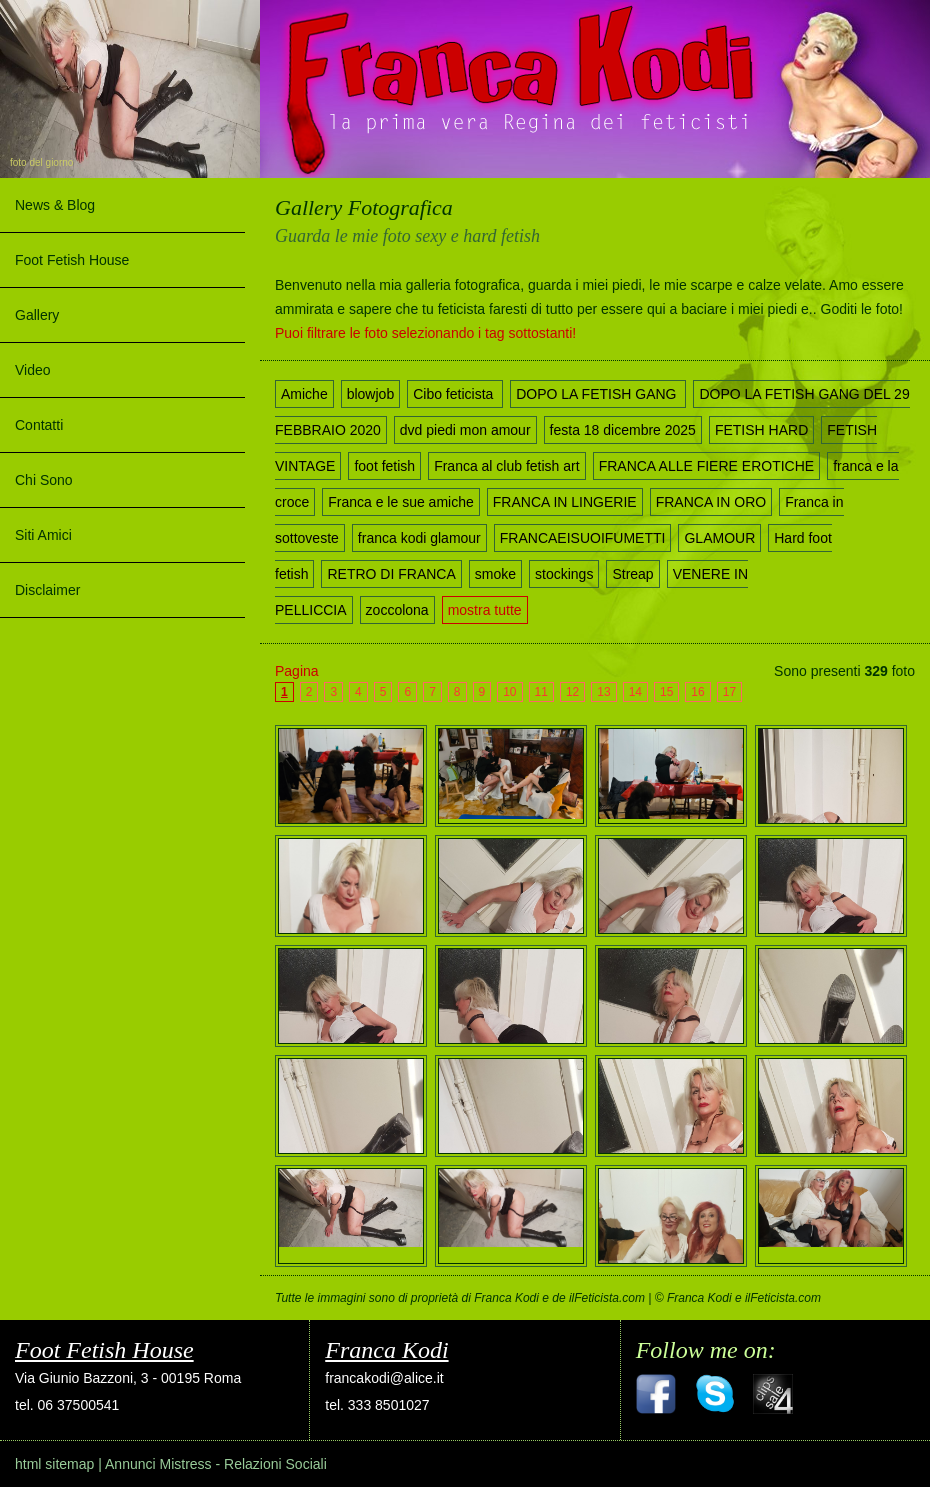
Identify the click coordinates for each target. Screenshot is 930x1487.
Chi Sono (44, 480)
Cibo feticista (455, 394)
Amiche (304, 394)
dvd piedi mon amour (465, 430)
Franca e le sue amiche (401, 502)
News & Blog (55, 205)
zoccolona (397, 610)
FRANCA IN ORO (711, 502)
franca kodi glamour (419, 538)
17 (729, 692)
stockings (564, 574)
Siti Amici (43, 535)
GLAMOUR (719, 538)
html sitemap (54, 1464)
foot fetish (384, 466)
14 (635, 692)
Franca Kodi (386, 1350)
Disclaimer (47, 590)
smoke (495, 574)
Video (33, 370)
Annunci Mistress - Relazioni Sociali (216, 1464)
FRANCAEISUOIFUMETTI (583, 538)
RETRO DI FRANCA (391, 574)
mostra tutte (485, 610)
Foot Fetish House (72, 260)
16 (697, 692)
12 (572, 692)
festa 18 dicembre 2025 (623, 430)
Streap (632, 574)
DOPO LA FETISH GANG (598, 394)
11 (541, 692)
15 (666, 692)
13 (603, 692)
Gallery (37, 315)
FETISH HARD (761, 430)
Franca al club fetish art (507, 466)
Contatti (39, 425)
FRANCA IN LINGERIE (565, 502)
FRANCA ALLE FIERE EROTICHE (707, 466)
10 (509, 692)
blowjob (370, 394)
